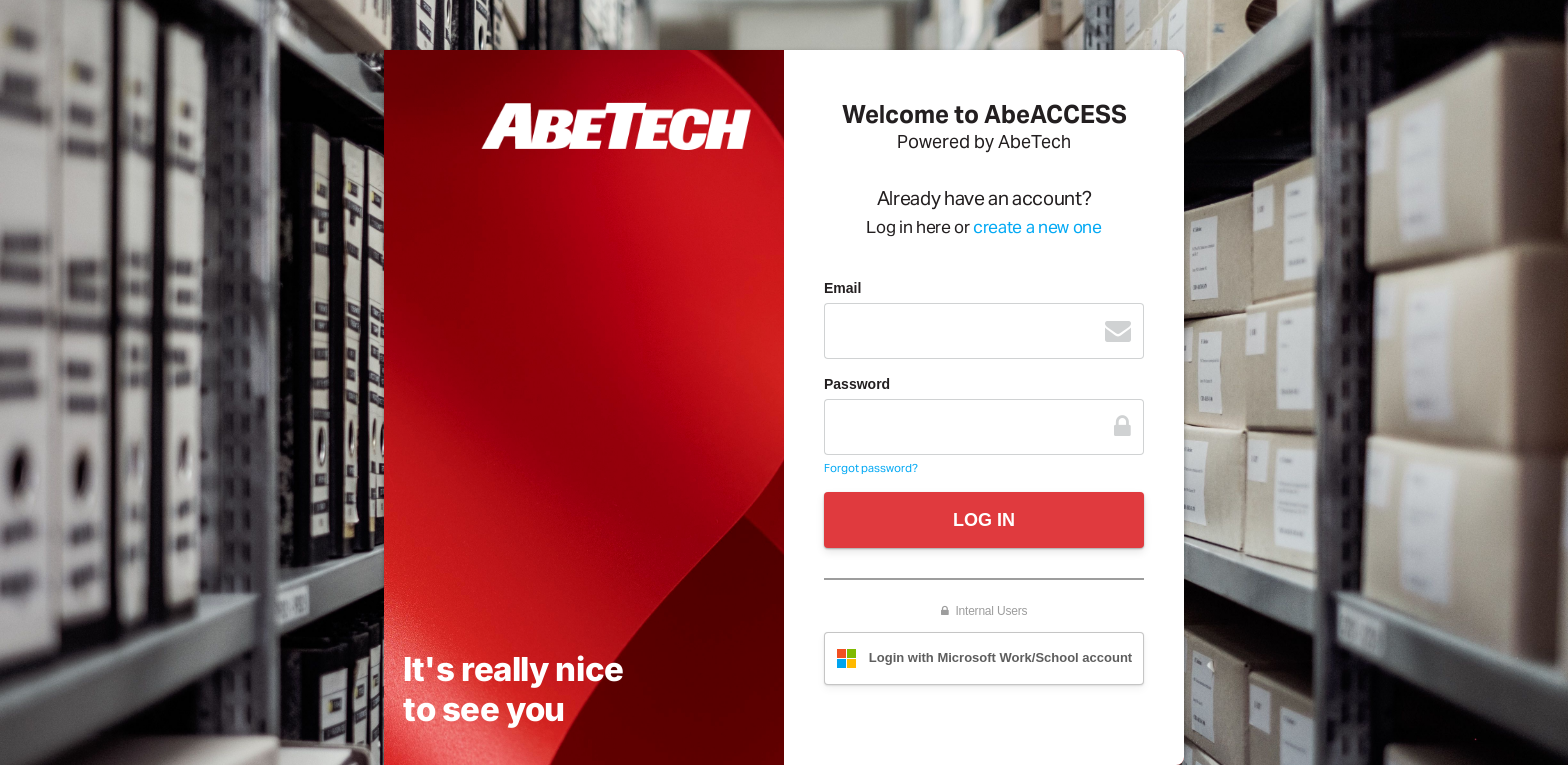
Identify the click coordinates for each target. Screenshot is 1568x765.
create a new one (1037, 227)
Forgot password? (871, 468)
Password (857, 384)
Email (842, 288)
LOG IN (984, 520)
